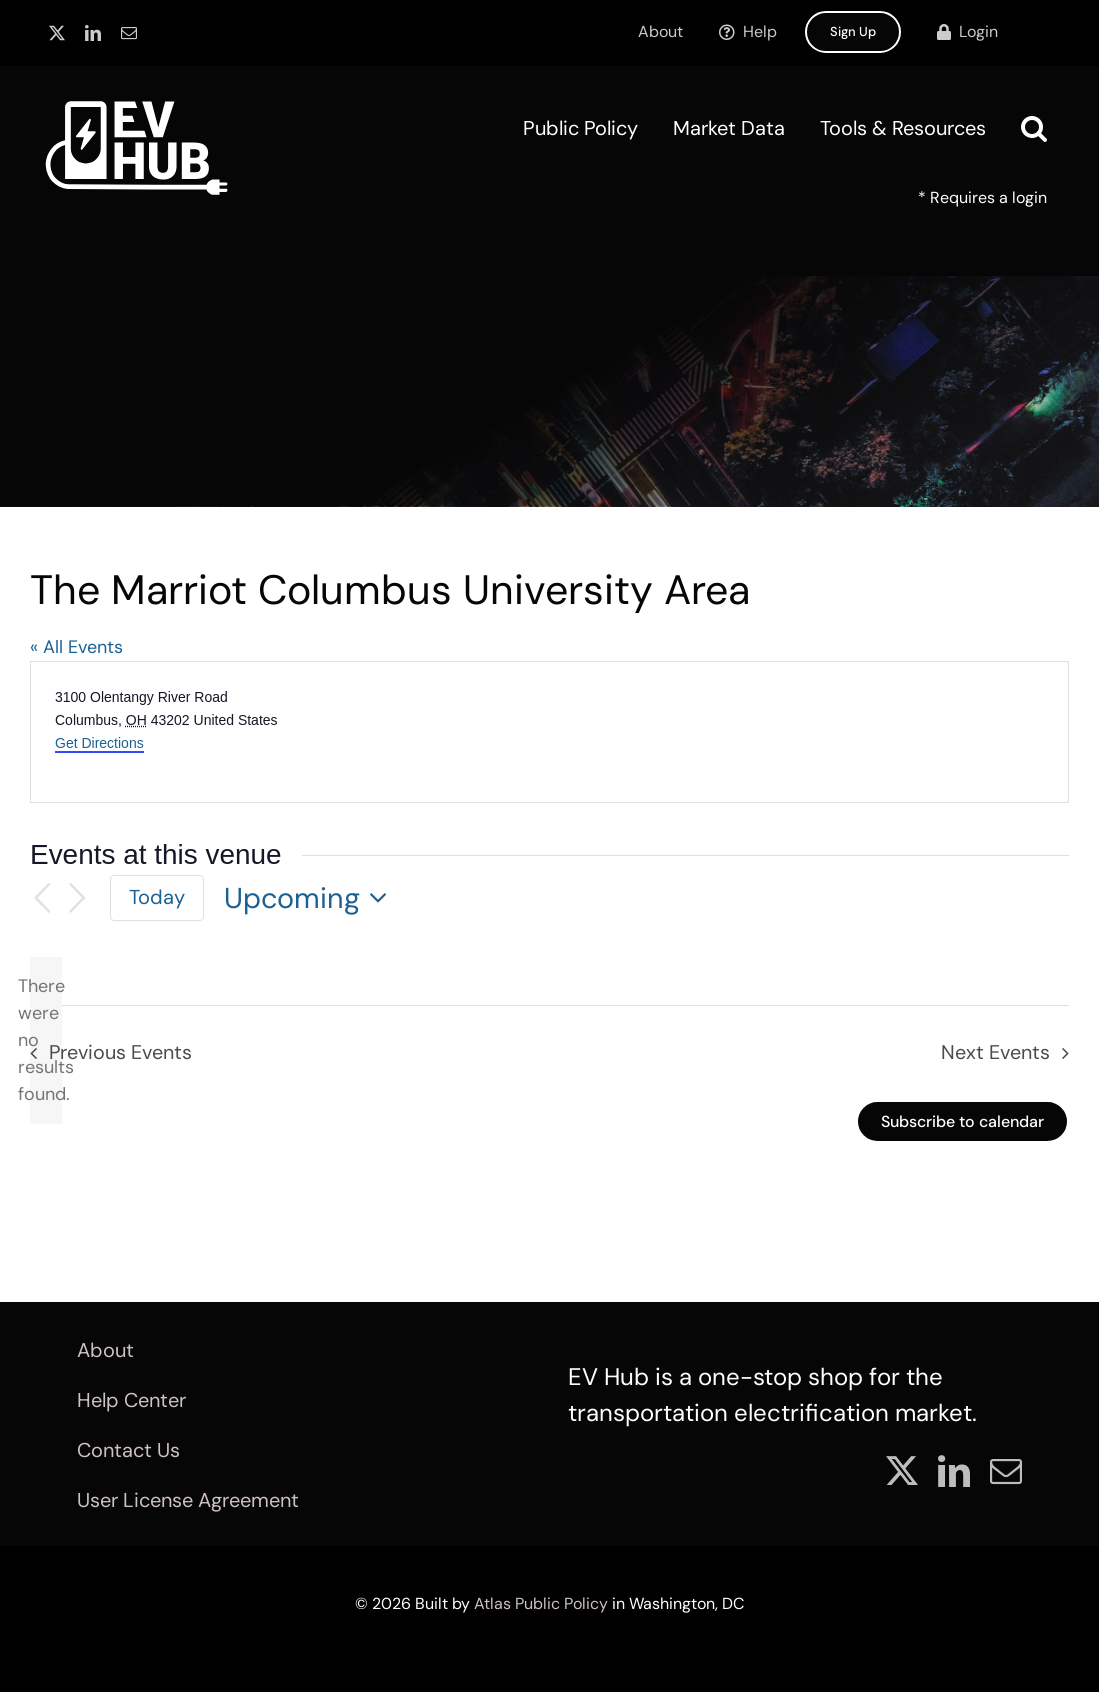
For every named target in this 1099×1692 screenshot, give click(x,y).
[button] (1034, 128)
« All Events (76, 647)
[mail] (129, 33)
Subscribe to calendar (962, 1121)
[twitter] (57, 33)
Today (157, 897)
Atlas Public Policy (541, 1603)
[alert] (46, 1040)
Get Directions (99, 743)
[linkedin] (93, 33)
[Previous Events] (42, 898)
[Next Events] (78, 898)
